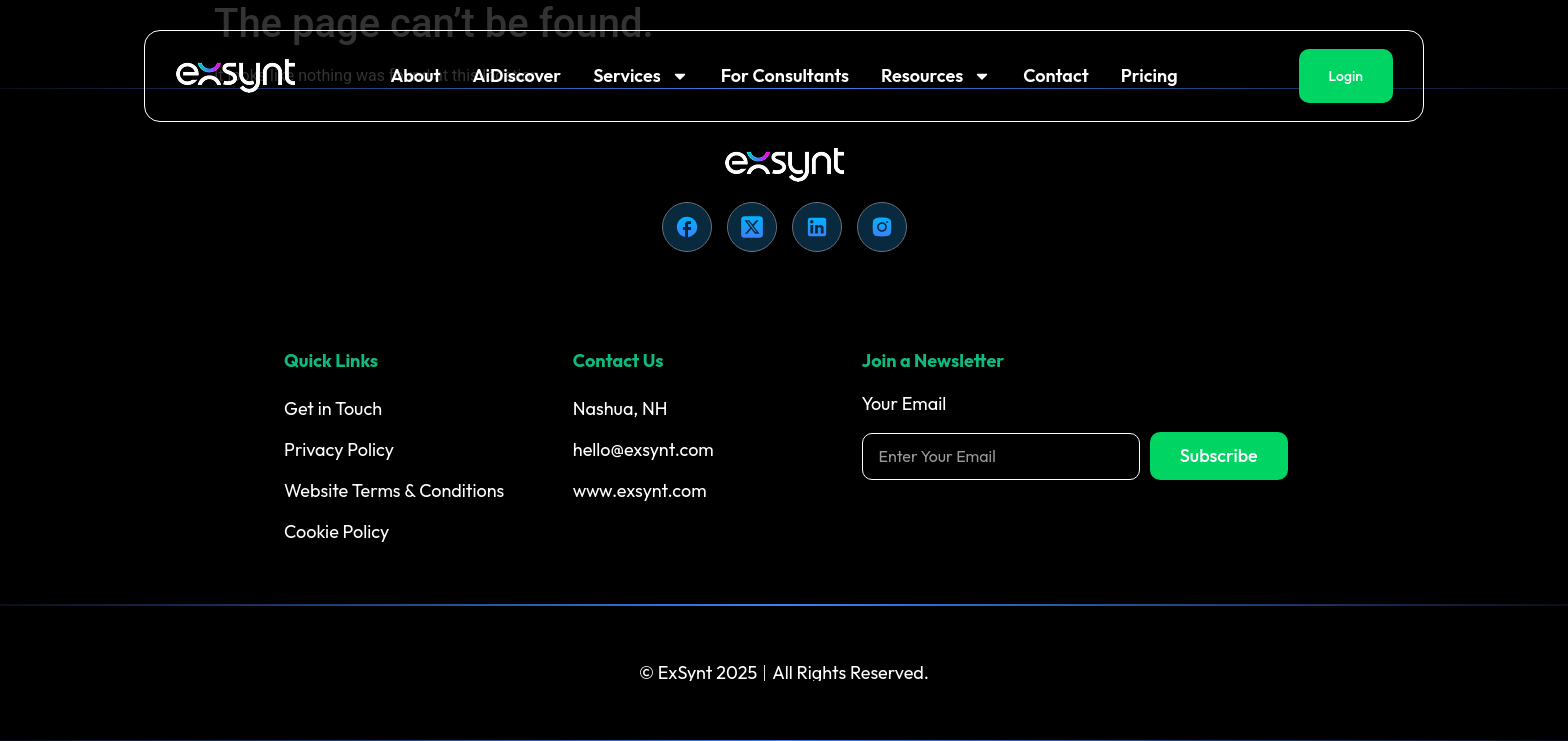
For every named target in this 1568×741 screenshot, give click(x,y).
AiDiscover (517, 75)
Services (641, 76)
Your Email (904, 405)
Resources (936, 76)
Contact (1055, 75)
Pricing (1149, 75)
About (415, 75)
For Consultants (785, 75)
